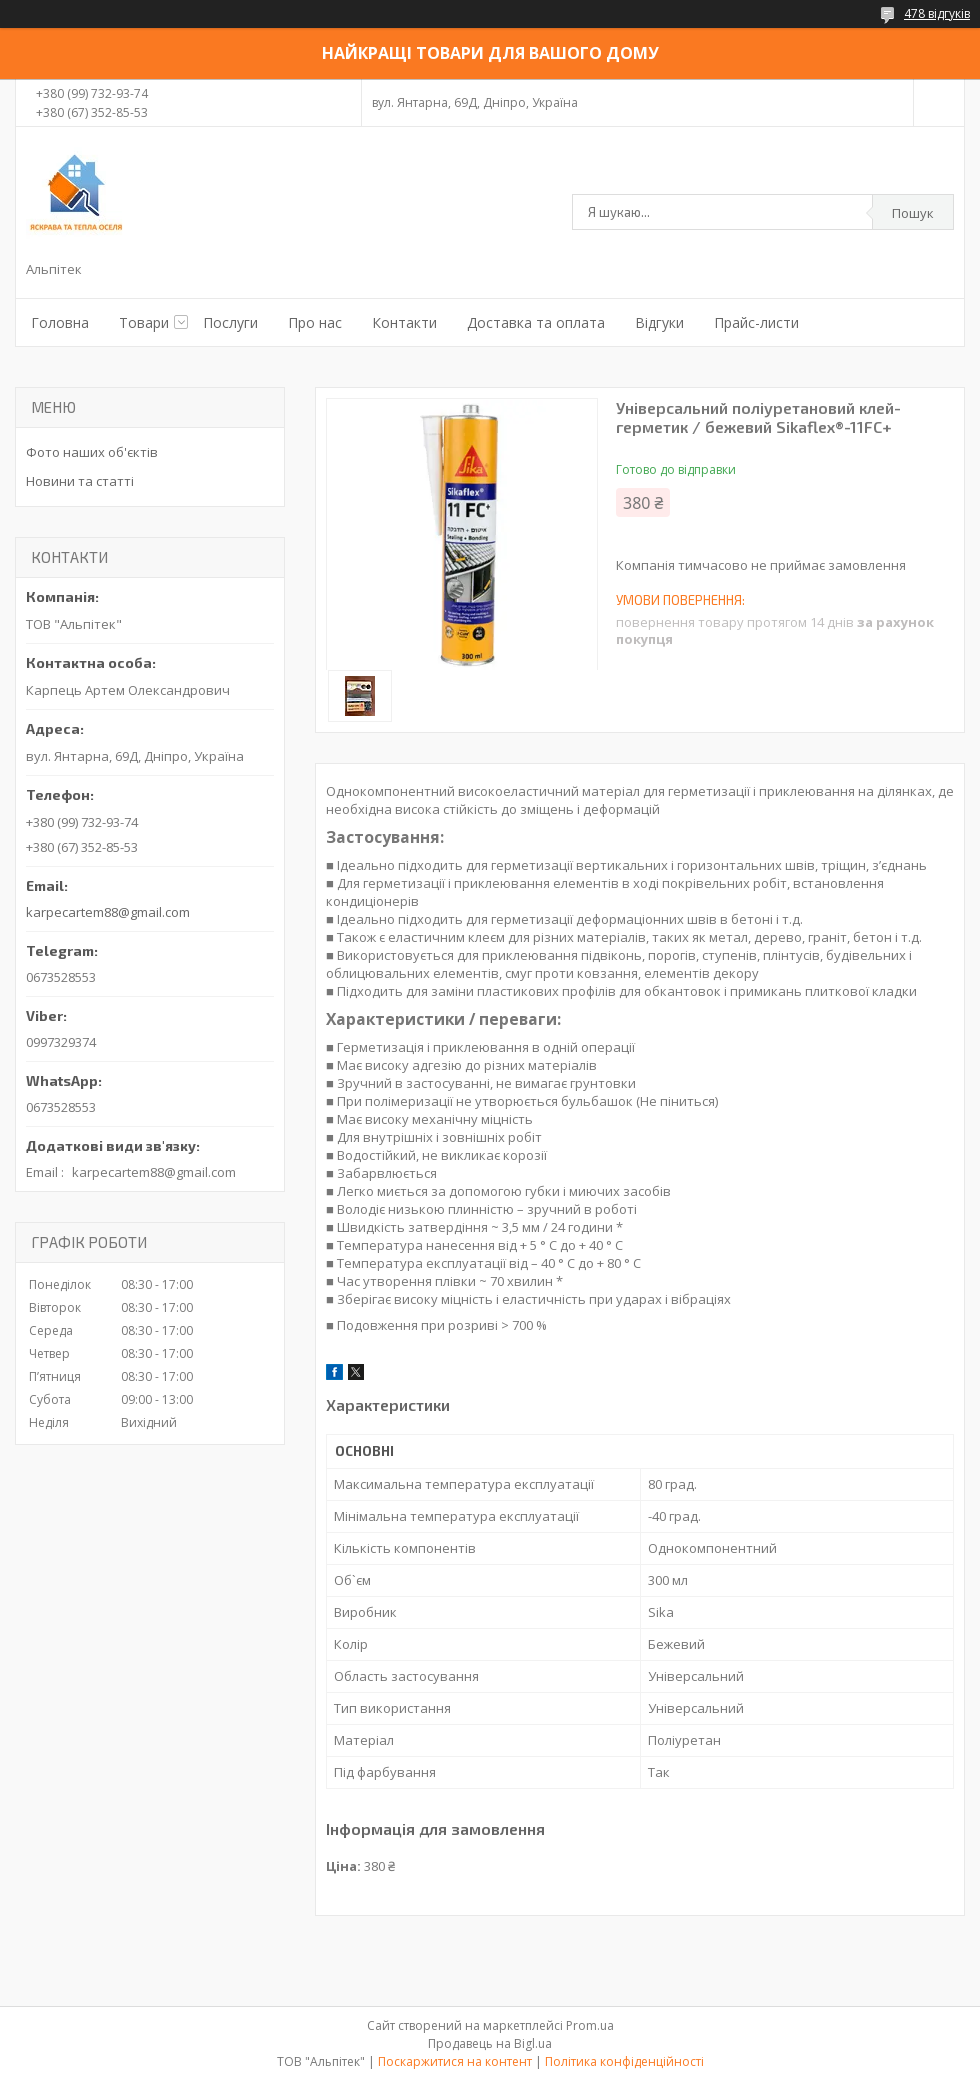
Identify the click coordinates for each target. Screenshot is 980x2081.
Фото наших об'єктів (92, 452)
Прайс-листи (756, 322)
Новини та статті (80, 481)
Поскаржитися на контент (455, 2061)
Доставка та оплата (536, 322)
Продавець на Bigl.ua (490, 2043)
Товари (144, 322)
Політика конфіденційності (624, 2061)
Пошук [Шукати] (913, 213)
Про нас (315, 322)
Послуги (230, 322)
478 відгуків (937, 13)
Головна (60, 322)
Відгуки (659, 322)
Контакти (404, 322)
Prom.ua (590, 2025)
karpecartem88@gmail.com (108, 912)
